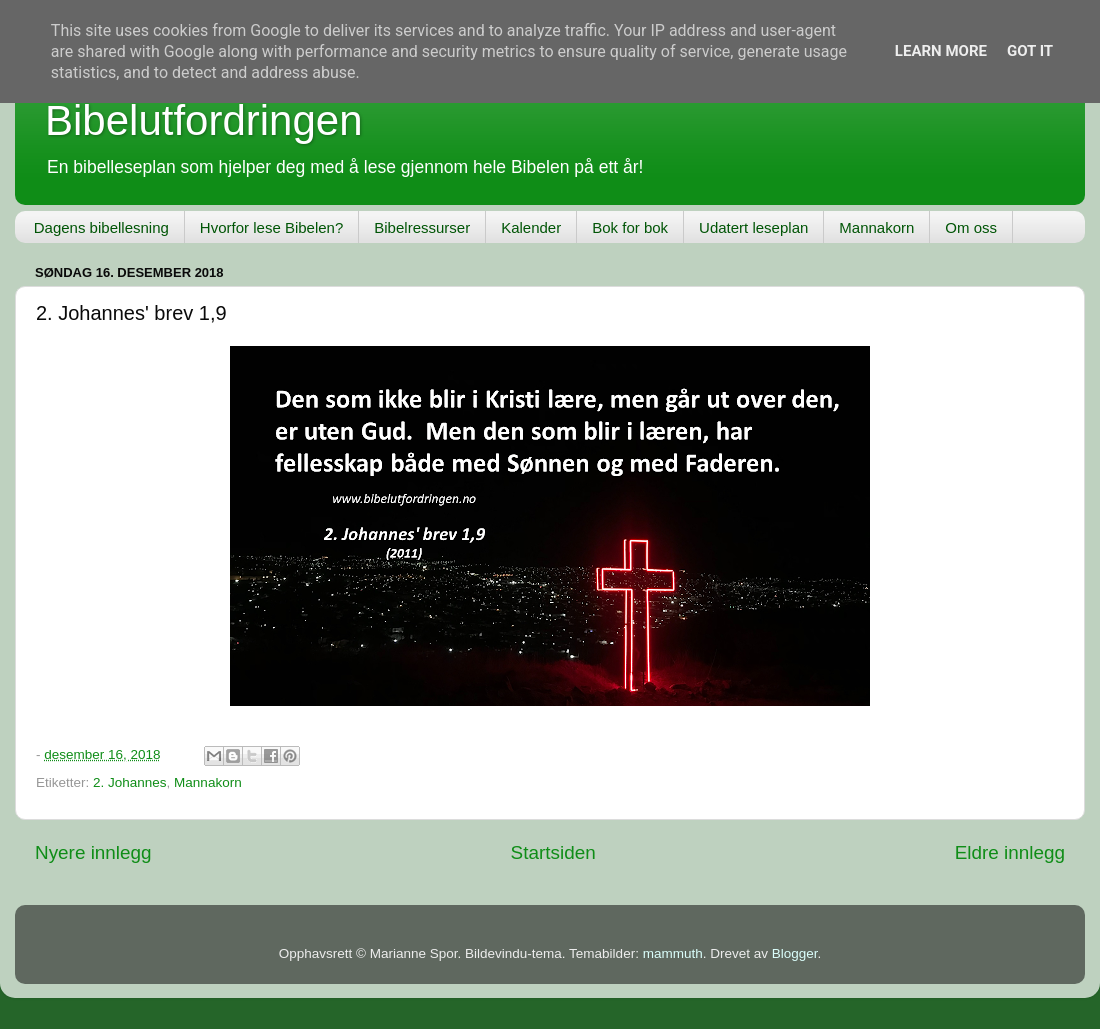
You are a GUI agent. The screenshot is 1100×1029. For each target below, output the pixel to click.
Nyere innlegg (93, 852)
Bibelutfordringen (204, 120)
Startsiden (553, 852)
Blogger (795, 953)
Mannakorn (876, 227)
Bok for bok (630, 227)
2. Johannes (130, 782)
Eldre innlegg (1010, 852)
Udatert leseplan (753, 227)
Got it (1030, 51)
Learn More (941, 51)
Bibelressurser (422, 227)
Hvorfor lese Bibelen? (271, 227)
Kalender (531, 227)
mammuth (673, 953)
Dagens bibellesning (101, 227)
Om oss (971, 227)
